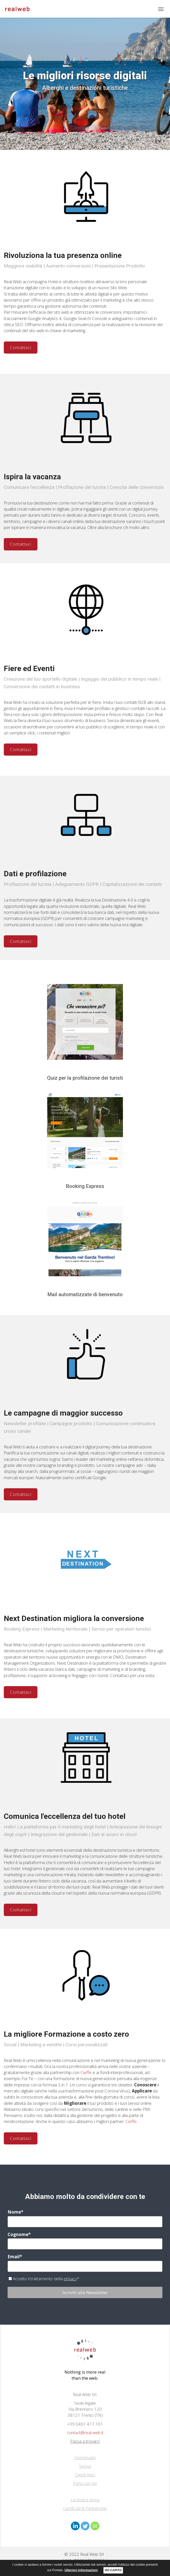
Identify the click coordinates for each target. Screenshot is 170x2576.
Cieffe (86, 2072)
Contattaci (20, 347)
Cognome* (19, 2234)
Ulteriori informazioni (81, 2570)
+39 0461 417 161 (85, 2424)
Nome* (15, 2212)
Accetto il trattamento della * (44, 2278)
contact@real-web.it (85, 2432)
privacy (70, 2278)
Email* (15, 2257)
